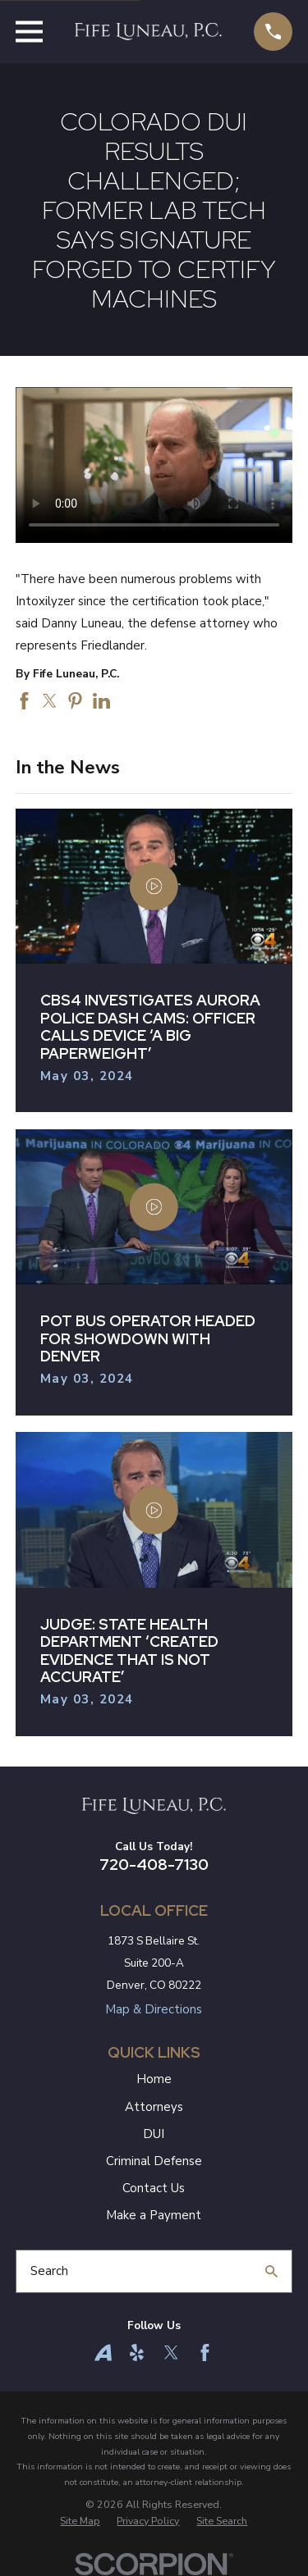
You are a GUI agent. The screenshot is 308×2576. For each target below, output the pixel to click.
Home (154, 2079)
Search (49, 2271)
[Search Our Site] (271, 2271)
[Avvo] (103, 2352)
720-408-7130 (154, 1864)
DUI (153, 2134)
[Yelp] (136, 2352)
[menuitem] (79, 2521)
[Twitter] (171, 2352)
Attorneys (154, 2107)
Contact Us (153, 2188)
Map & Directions (153, 2009)
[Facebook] (205, 2352)
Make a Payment (153, 2215)
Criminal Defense (154, 2161)
